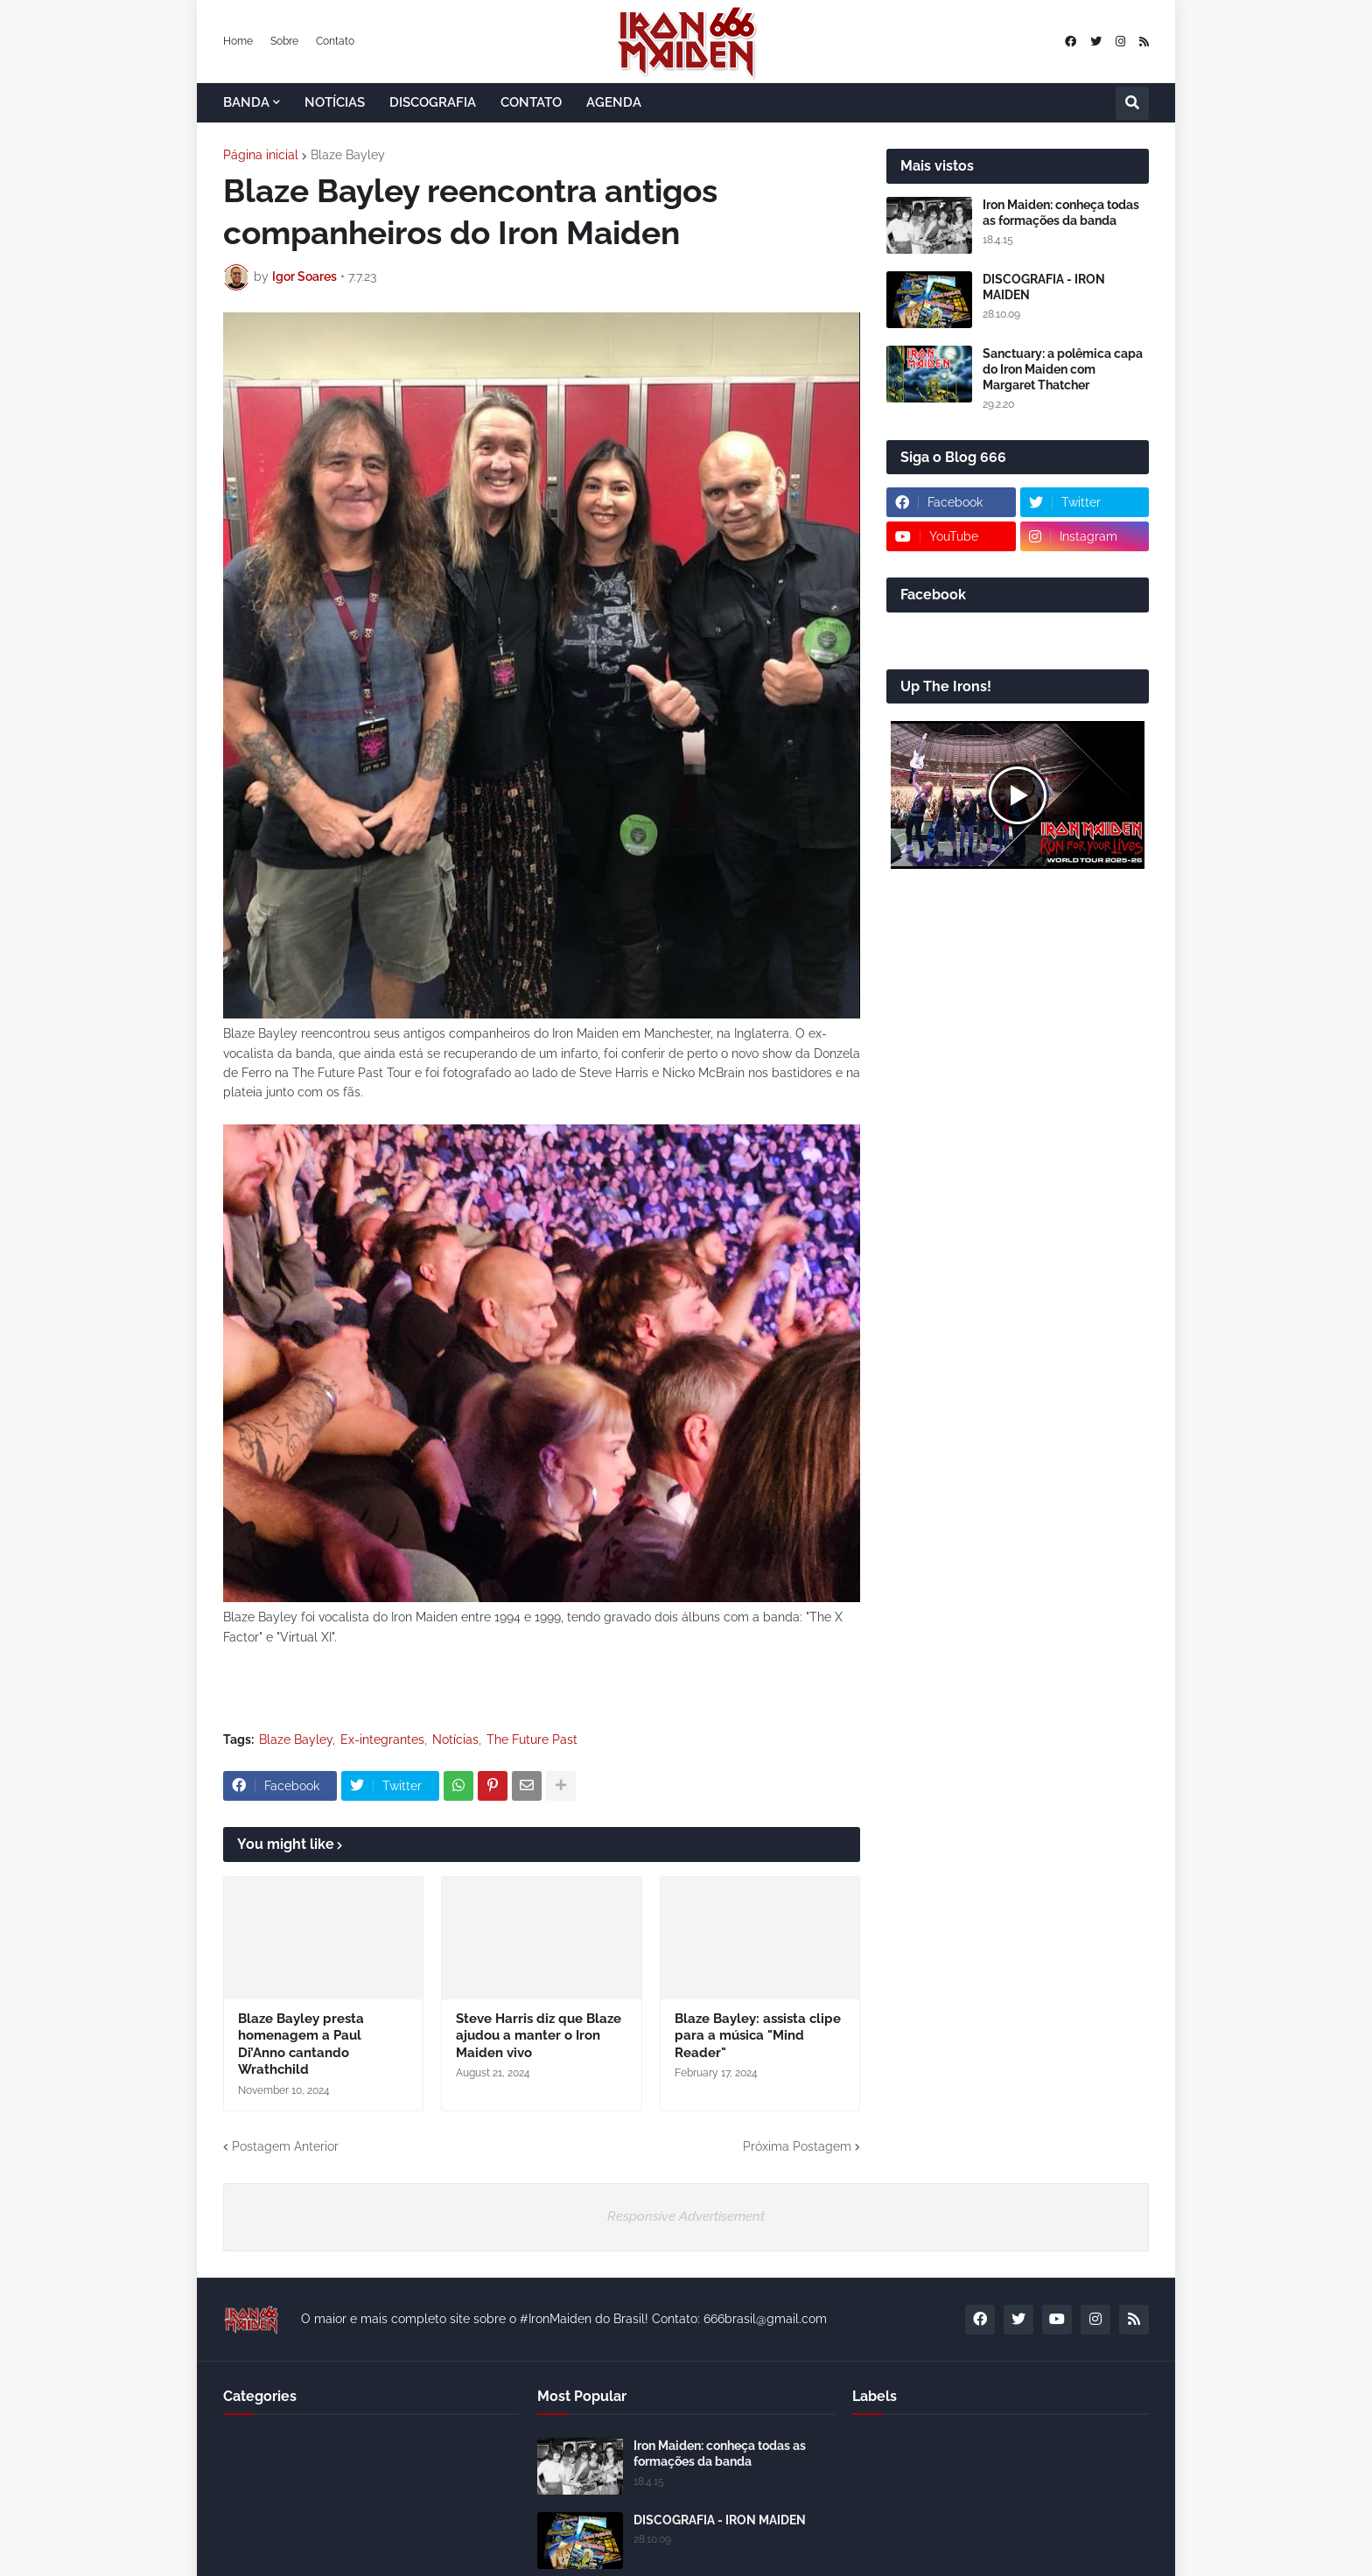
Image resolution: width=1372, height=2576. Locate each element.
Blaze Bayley (348, 155)
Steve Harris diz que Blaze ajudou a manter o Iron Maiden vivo (538, 2036)
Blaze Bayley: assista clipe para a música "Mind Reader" (758, 2036)
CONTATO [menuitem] (531, 102)
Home (238, 41)
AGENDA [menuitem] (613, 102)
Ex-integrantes (382, 1739)
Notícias (455, 1739)
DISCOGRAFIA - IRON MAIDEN (1044, 287)
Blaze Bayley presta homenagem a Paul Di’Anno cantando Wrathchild (301, 2044)
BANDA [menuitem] (246, 102)
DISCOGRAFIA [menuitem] (432, 102)
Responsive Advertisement (686, 2216)
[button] (1132, 103)
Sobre (284, 41)
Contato (335, 41)
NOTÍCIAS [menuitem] (334, 102)
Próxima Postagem (797, 2146)
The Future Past (532, 1739)
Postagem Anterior (285, 2146)
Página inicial (260, 155)
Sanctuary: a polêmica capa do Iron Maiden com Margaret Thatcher (1063, 369)
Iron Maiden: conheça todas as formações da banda (1061, 213)
